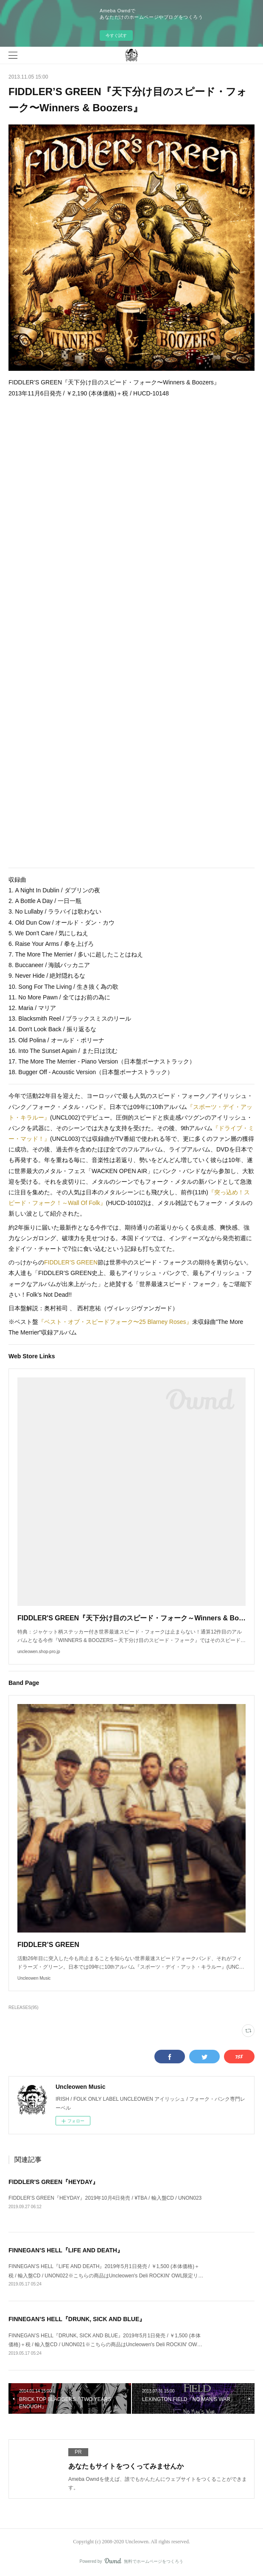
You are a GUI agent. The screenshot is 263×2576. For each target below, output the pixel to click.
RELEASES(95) (23, 2007)
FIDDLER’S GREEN (71, 1262)
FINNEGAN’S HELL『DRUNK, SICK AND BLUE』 (76, 2319)
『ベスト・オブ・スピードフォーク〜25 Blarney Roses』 (115, 1321)
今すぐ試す (116, 35)
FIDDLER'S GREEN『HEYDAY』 (53, 2181)
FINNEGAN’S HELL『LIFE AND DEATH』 (65, 2250)
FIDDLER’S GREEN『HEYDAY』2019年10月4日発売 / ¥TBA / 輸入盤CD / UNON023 (104, 2198)
